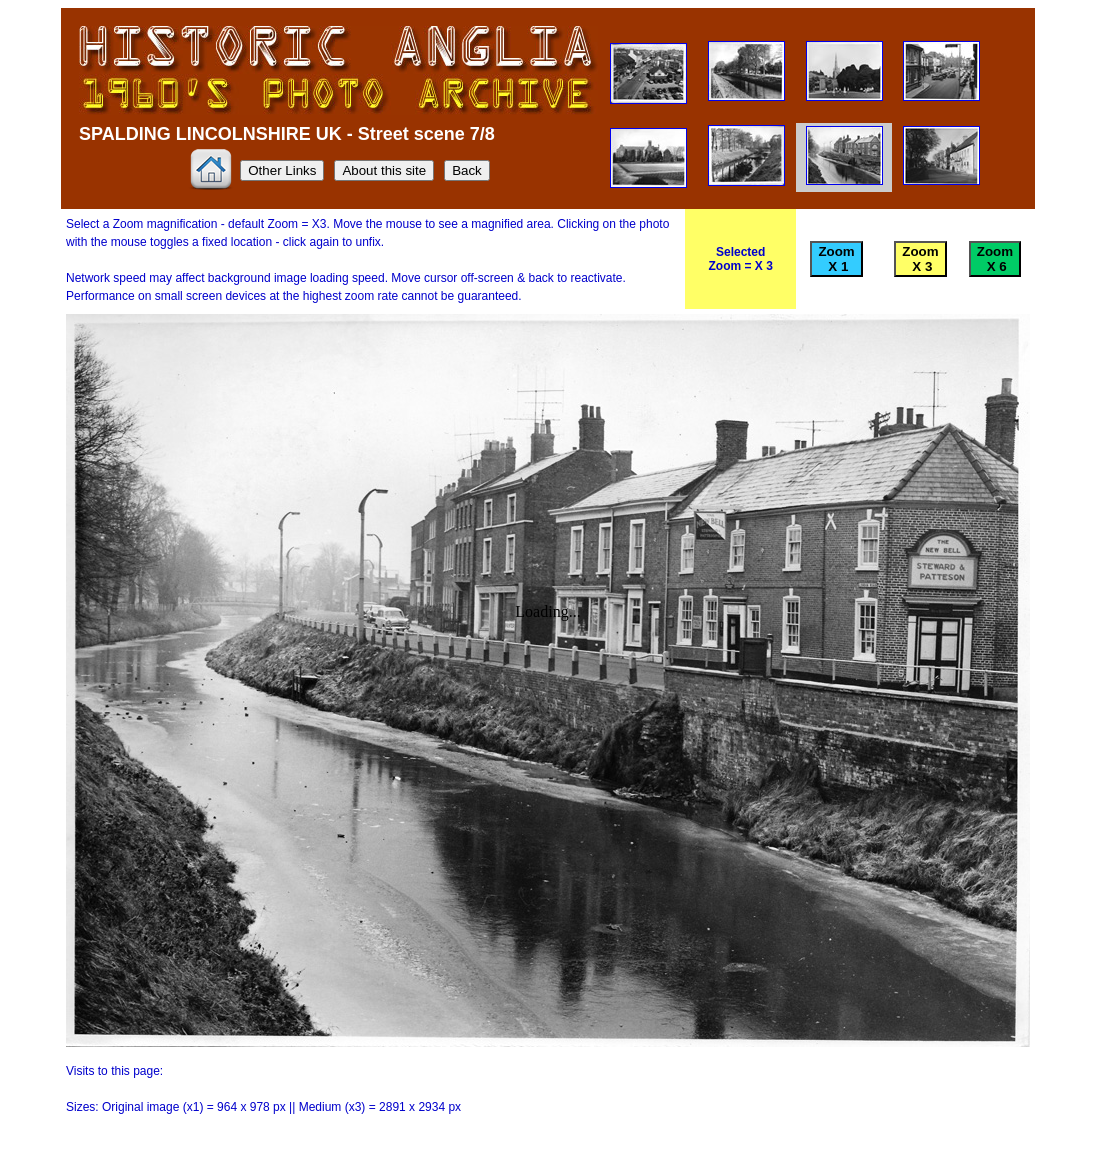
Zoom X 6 (995, 259)
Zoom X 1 (836, 259)
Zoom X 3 (920, 259)
